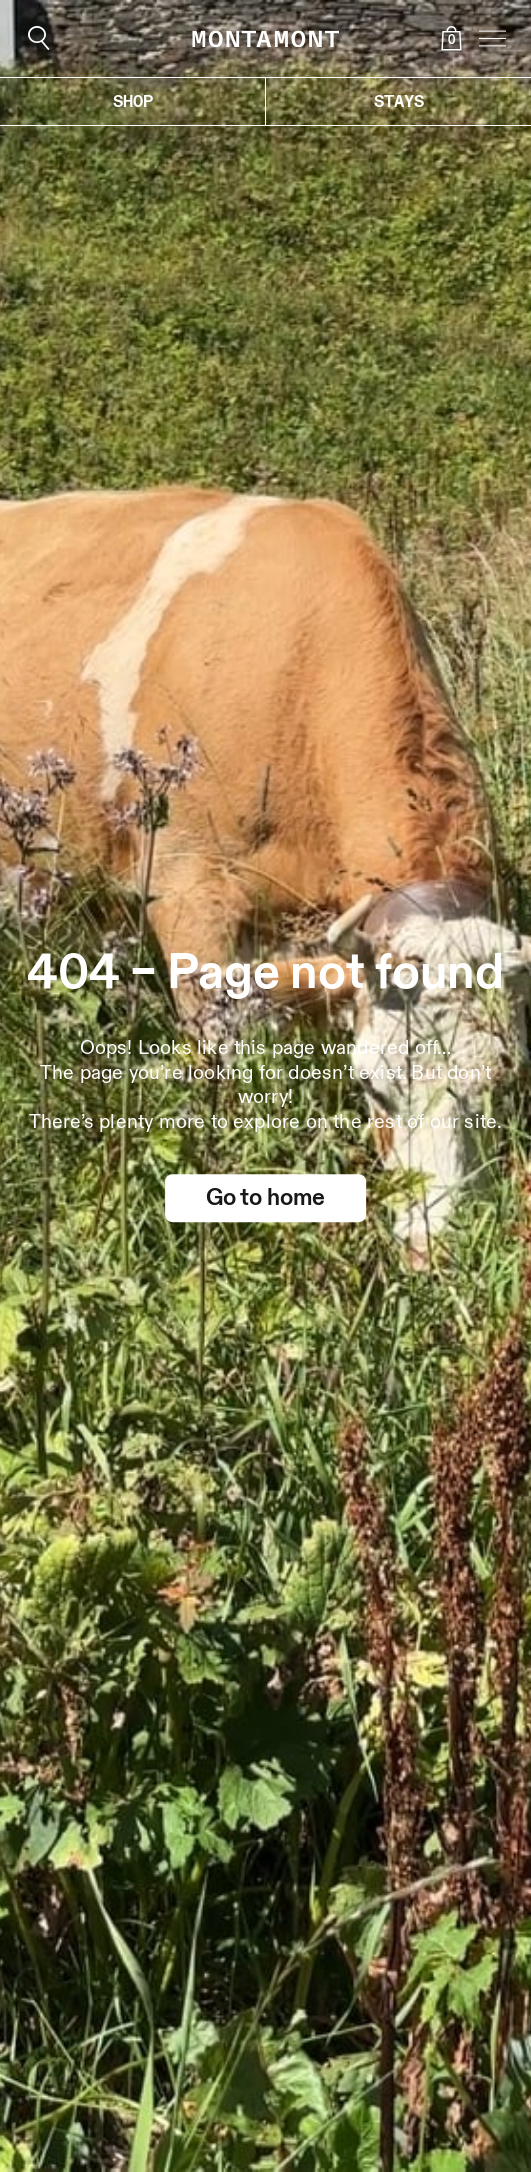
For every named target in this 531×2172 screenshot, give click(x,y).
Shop (133, 101)
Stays (399, 101)
